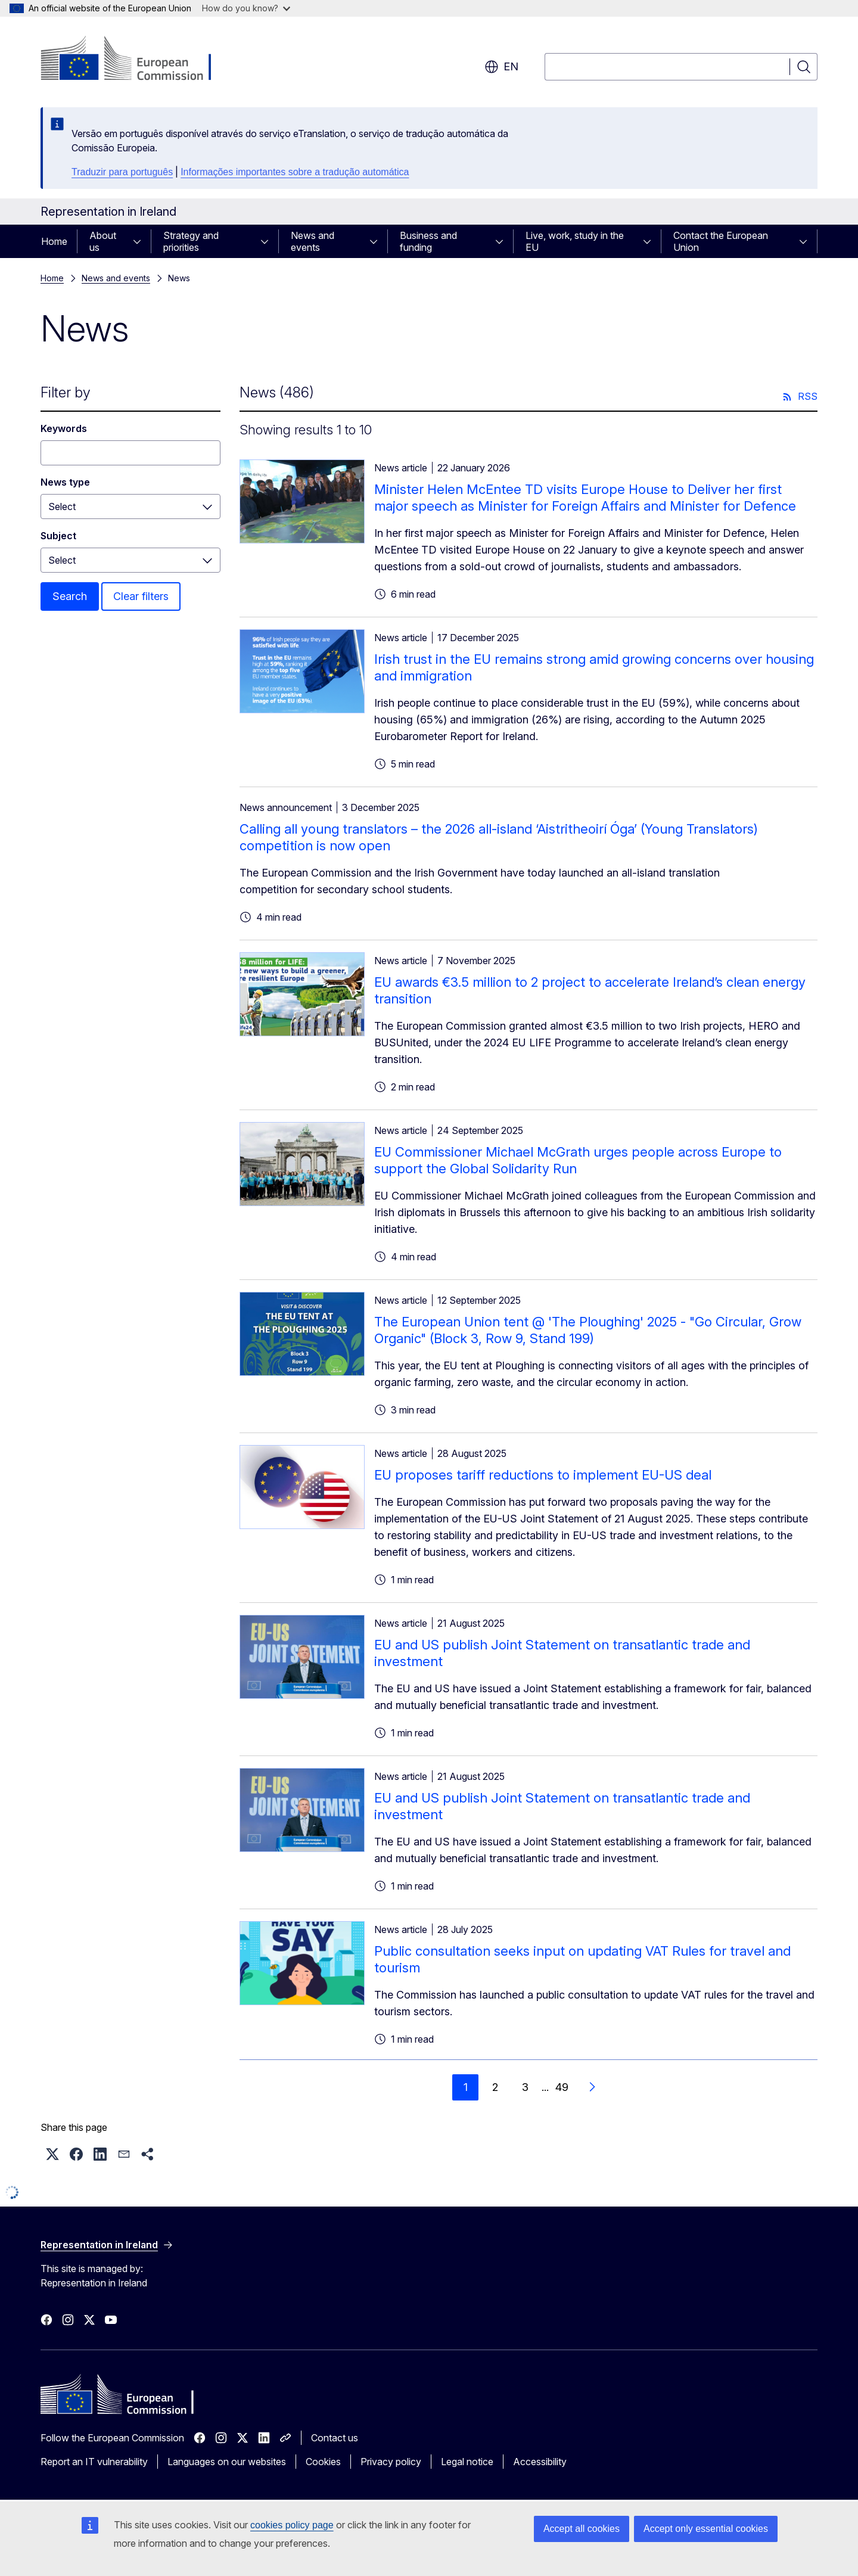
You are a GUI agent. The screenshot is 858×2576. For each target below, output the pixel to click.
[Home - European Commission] (137, 59)
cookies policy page (292, 2525)
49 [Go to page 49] (561, 2087)
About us (102, 241)
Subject (58, 536)
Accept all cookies (581, 2529)
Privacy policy (390, 2462)
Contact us (334, 2438)
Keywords (64, 428)
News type (65, 482)
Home (54, 241)
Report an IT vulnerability (94, 2462)
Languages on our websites (226, 2462)
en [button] (501, 67)
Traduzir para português (122, 172)
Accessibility (540, 2462)
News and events (312, 241)
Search (69, 596)
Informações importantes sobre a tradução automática (295, 172)
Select (62, 506)
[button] (52, 2154)
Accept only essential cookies (706, 2529)
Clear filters (141, 596)
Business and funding (428, 241)
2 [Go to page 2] (495, 2087)
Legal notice (467, 2462)
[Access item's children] (140, 241)
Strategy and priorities (191, 241)
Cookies (323, 2462)
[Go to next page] (592, 2087)
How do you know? (246, 8)
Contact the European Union (720, 241)
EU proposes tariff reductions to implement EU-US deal (542, 1475)
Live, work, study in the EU (575, 241)
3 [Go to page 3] (525, 2087)
